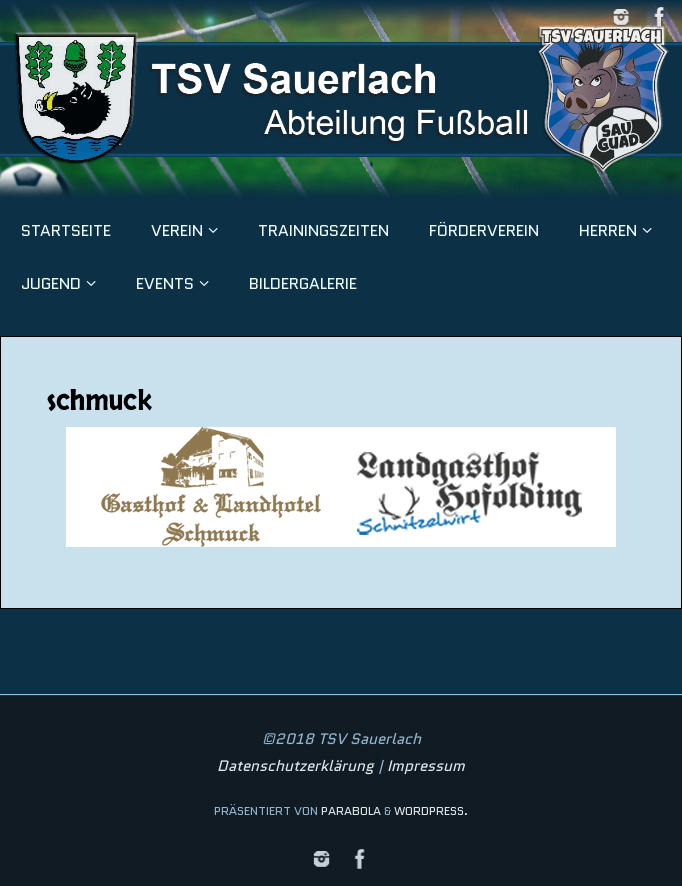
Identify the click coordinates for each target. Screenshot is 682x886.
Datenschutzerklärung (295, 766)
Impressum (426, 766)
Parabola (351, 810)
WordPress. (431, 810)
